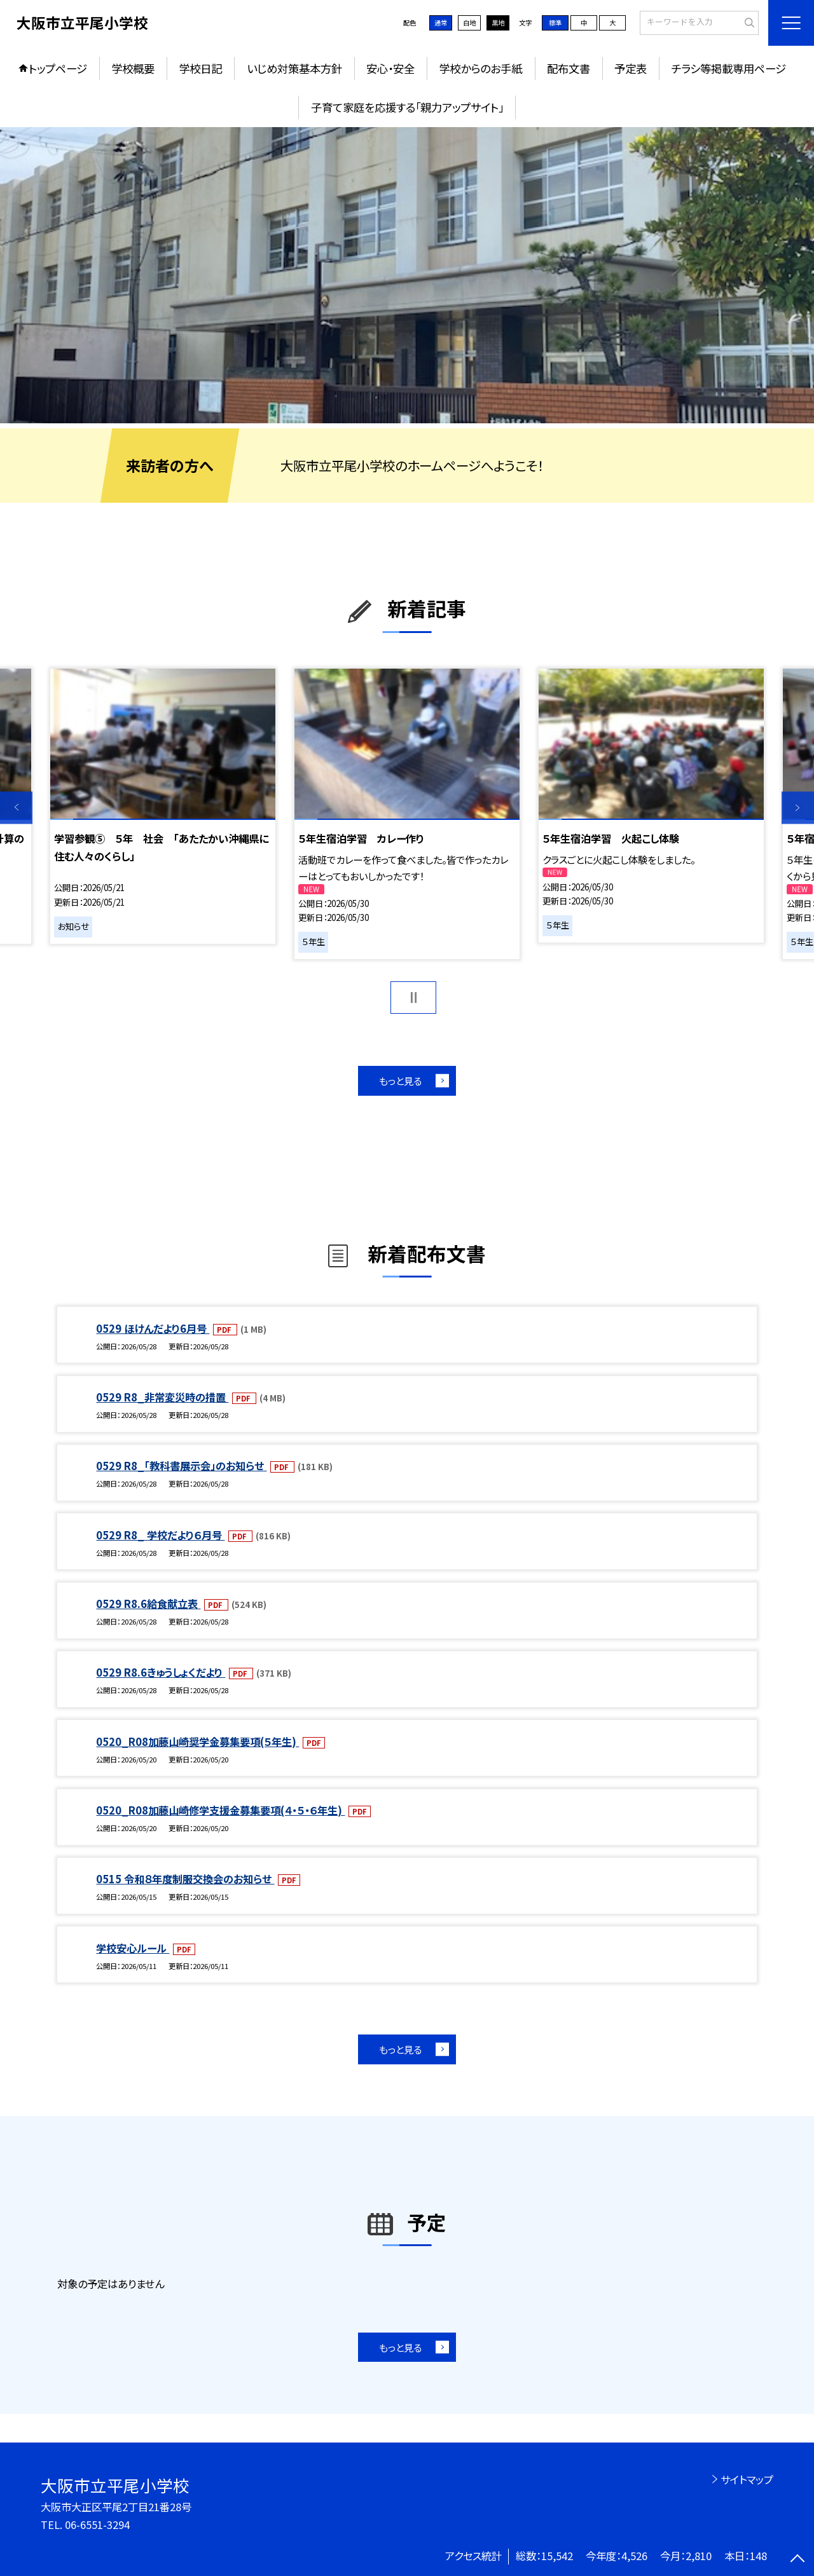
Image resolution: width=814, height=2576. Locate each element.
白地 (469, 22)
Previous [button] (16, 807)
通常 (440, 22)
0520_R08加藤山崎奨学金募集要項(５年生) (197, 1741)
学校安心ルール (132, 1948)
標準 (555, 22)
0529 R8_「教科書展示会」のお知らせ (181, 1465)
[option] (407, 275)
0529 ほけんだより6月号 (152, 1328)
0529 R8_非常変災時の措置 (162, 1397)
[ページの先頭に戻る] (798, 2560)
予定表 (630, 68)
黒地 (498, 22)
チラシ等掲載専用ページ (729, 68)
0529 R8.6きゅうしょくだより (160, 1672)
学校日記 (200, 68)
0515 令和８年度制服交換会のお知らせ (185, 1878)
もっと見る (400, 1080)
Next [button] (798, 807)
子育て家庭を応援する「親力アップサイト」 (407, 107)
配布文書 (568, 68)
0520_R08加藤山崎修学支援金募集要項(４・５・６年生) (220, 1810)
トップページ (58, 68)
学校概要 (133, 68)
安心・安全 (390, 68)
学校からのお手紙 (480, 68)
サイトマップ (747, 2479)
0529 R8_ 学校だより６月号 (160, 1535)
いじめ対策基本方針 (294, 68)
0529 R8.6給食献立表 (148, 1603)
